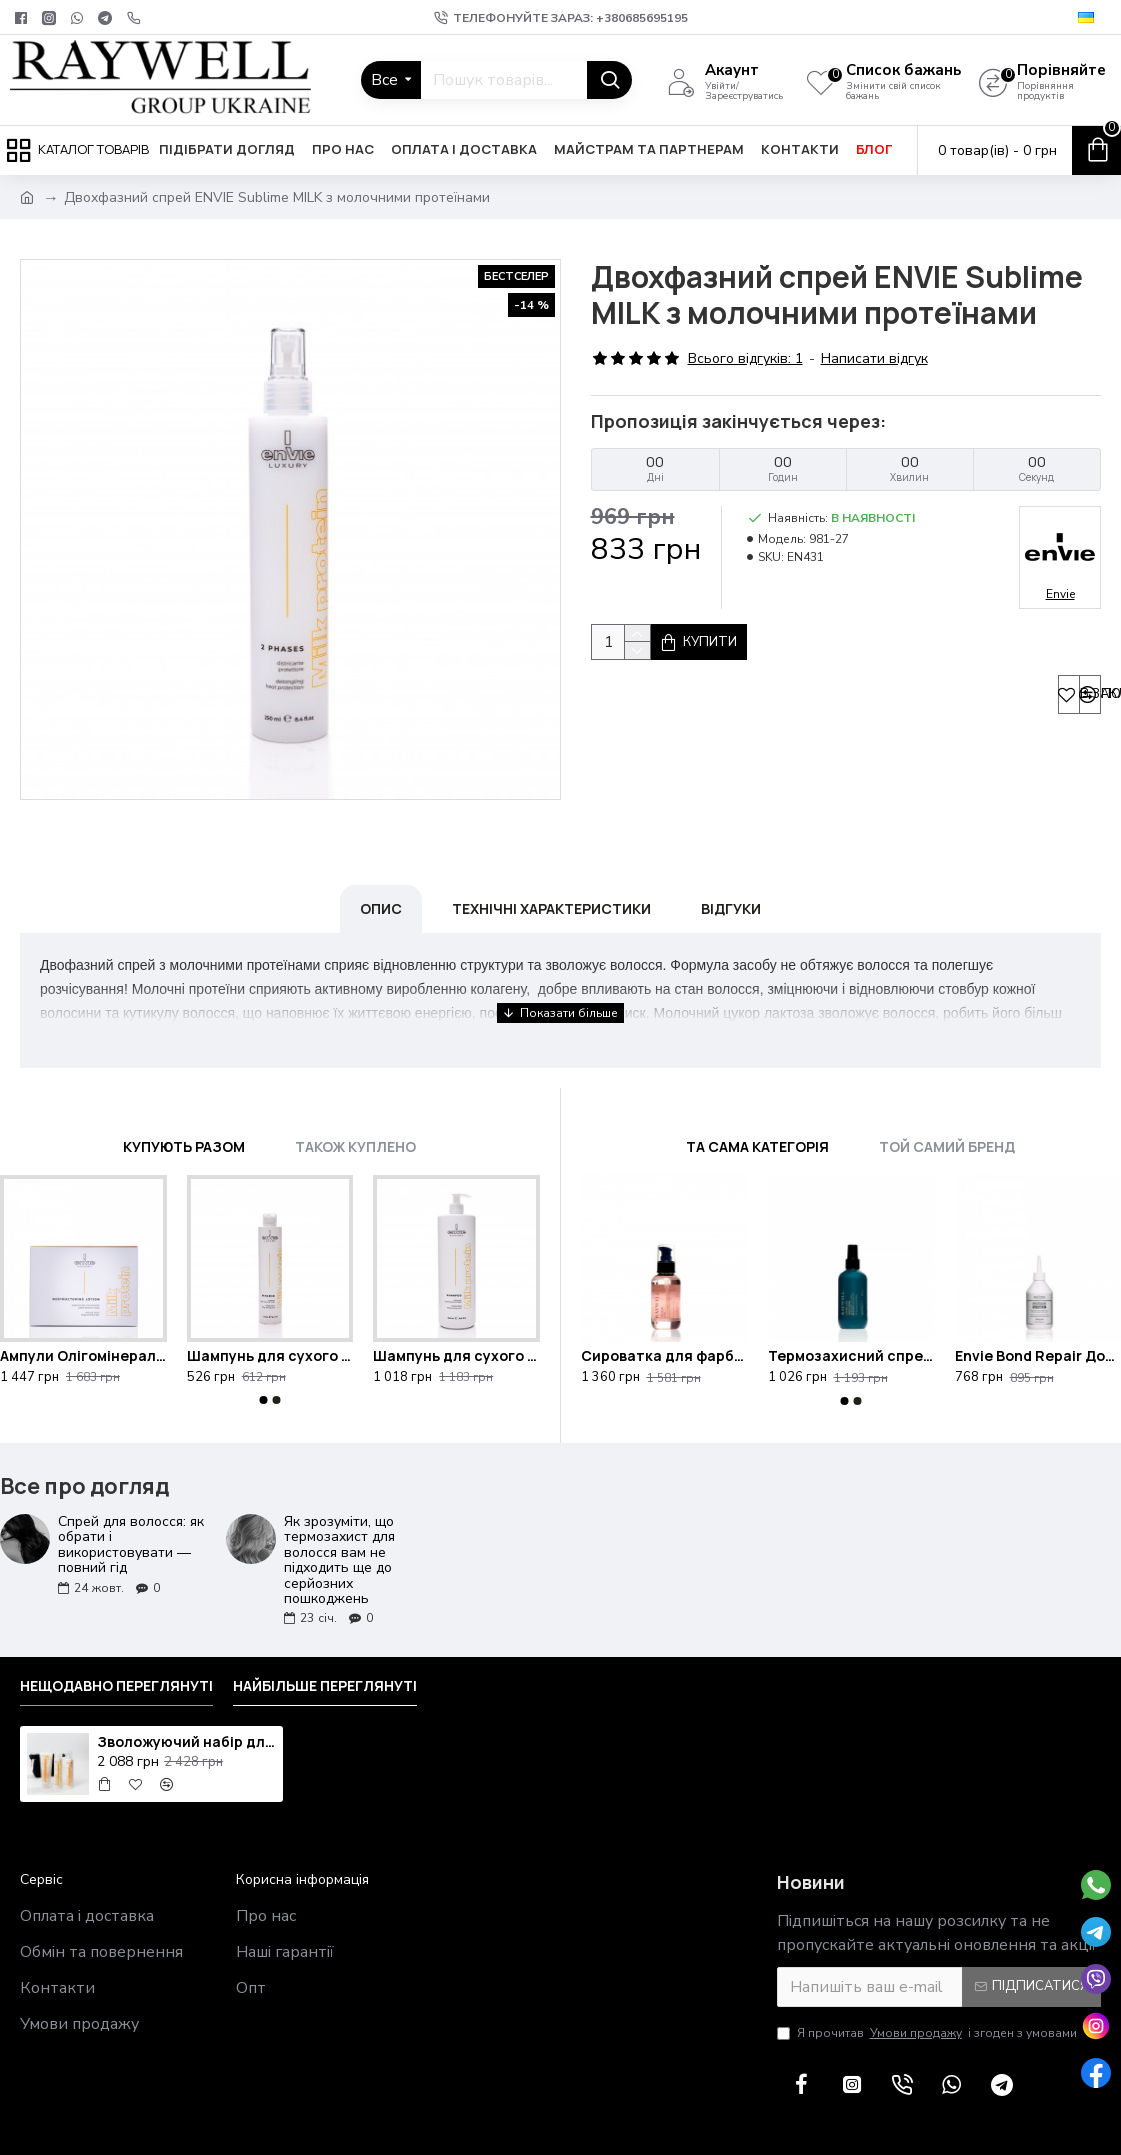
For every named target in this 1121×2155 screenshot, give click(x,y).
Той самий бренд (947, 1096)
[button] (263, 1350)
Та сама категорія (757, 1096)
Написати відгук (874, 358)
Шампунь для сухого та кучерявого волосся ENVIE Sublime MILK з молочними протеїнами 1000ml (456, 1306)
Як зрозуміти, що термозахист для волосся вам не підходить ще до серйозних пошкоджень (339, 1510)
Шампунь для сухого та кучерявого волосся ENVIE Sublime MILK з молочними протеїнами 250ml (270, 1306)
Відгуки (731, 883)
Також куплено (355, 1096)
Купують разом (184, 1096)
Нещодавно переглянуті (116, 1636)
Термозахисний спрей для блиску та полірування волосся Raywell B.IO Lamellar (851, 1306)
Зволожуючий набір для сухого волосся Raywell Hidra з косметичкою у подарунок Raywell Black (186, 1692)
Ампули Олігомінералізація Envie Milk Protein (83, 1306)
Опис (381, 883)
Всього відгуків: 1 (745, 358)
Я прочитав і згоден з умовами (927, 1983)
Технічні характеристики (551, 883)
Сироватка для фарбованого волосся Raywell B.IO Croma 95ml (664, 1306)
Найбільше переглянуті (325, 1636)
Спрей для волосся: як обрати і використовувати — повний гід (131, 1495)
